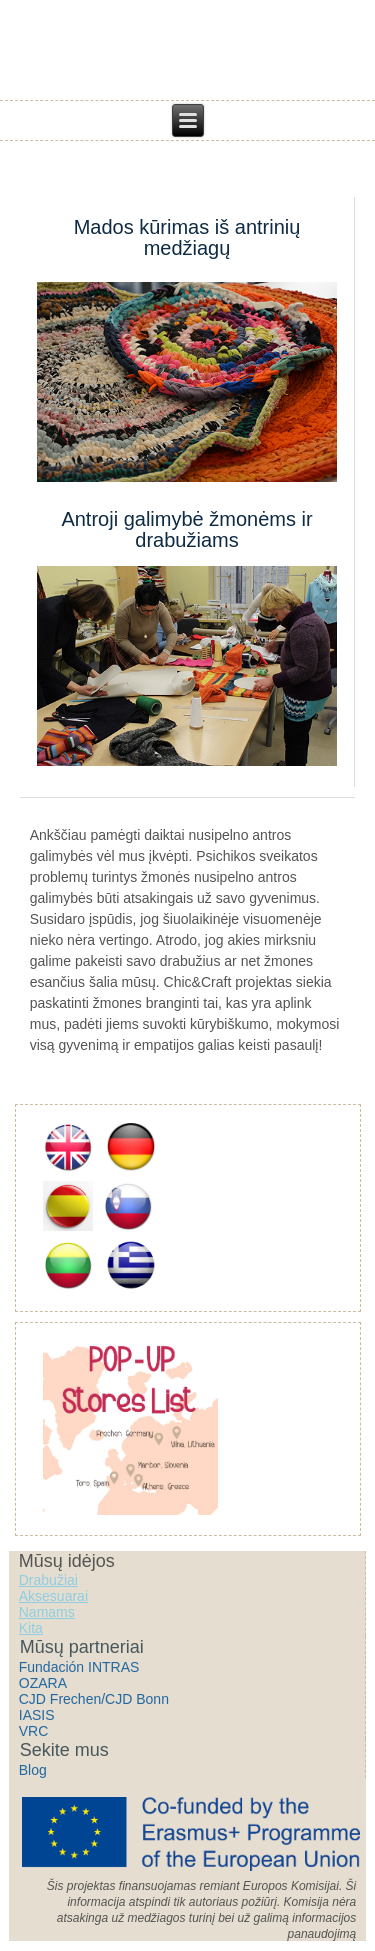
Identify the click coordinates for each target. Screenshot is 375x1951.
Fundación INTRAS (79, 1667)
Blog (33, 1770)
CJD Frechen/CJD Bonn (94, 1699)
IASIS (37, 1715)
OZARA (43, 1683)
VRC (34, 1731)
